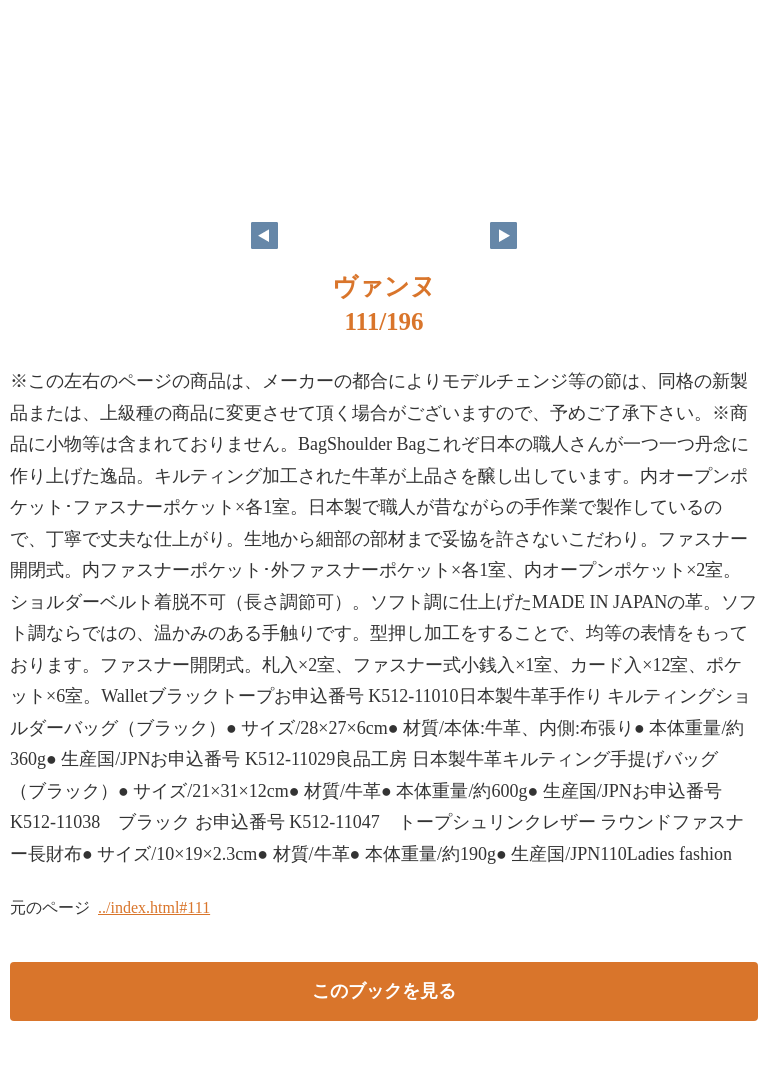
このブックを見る (384, 991)
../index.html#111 (154, 907)
